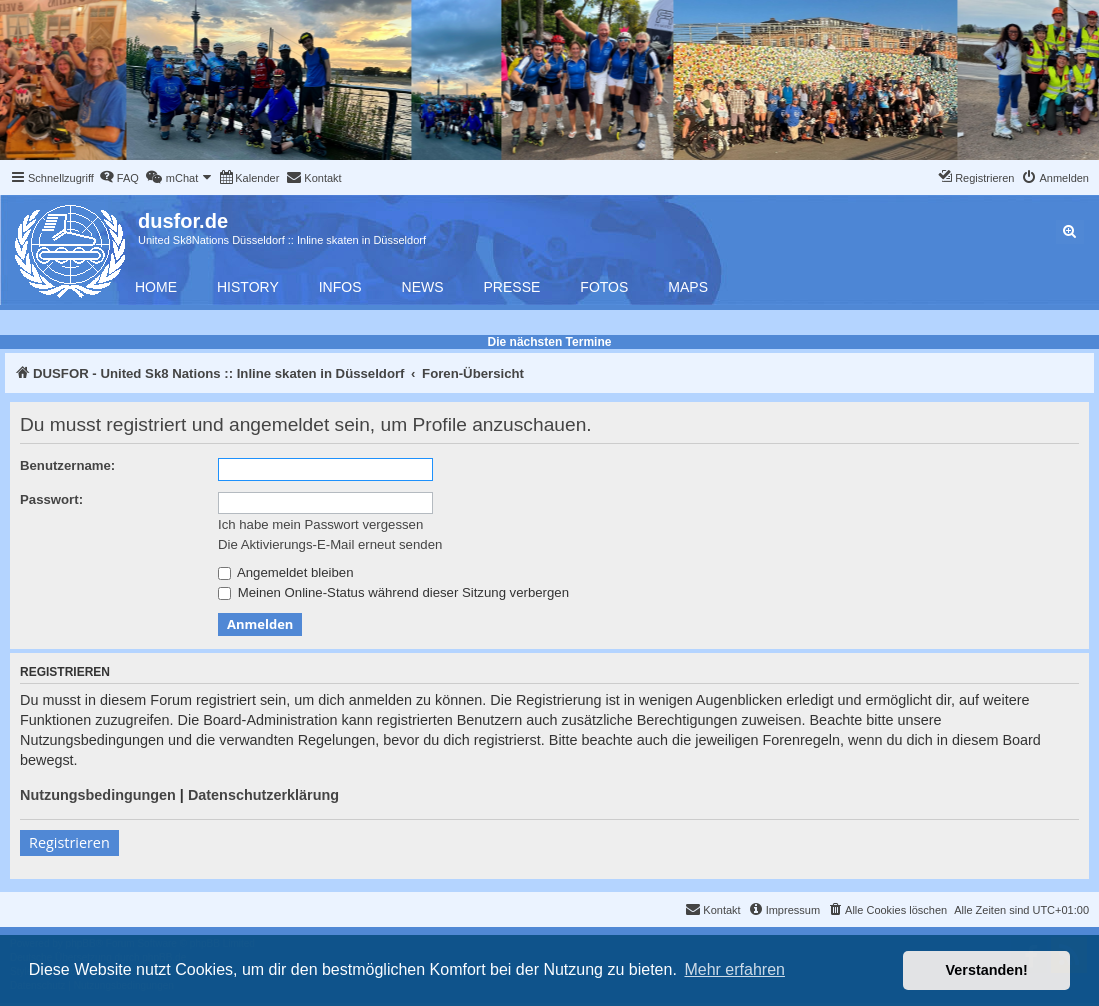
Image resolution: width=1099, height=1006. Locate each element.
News (423, 287)
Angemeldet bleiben (286, 572)
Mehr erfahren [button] (734, 969)
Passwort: (51, 499)
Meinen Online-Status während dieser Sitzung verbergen (393, 592)
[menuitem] (119, 178)
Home (156, 287)
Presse (512, 287)
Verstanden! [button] (987, 970)
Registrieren (69, 842)
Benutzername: (67, 465)
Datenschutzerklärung (263, 795)
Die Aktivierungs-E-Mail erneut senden (330, 544)
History (248, 287)
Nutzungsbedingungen (98, 795)
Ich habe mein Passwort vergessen (320, 524)
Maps (688, 287)
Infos (340, 287)
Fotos (604, 287)
